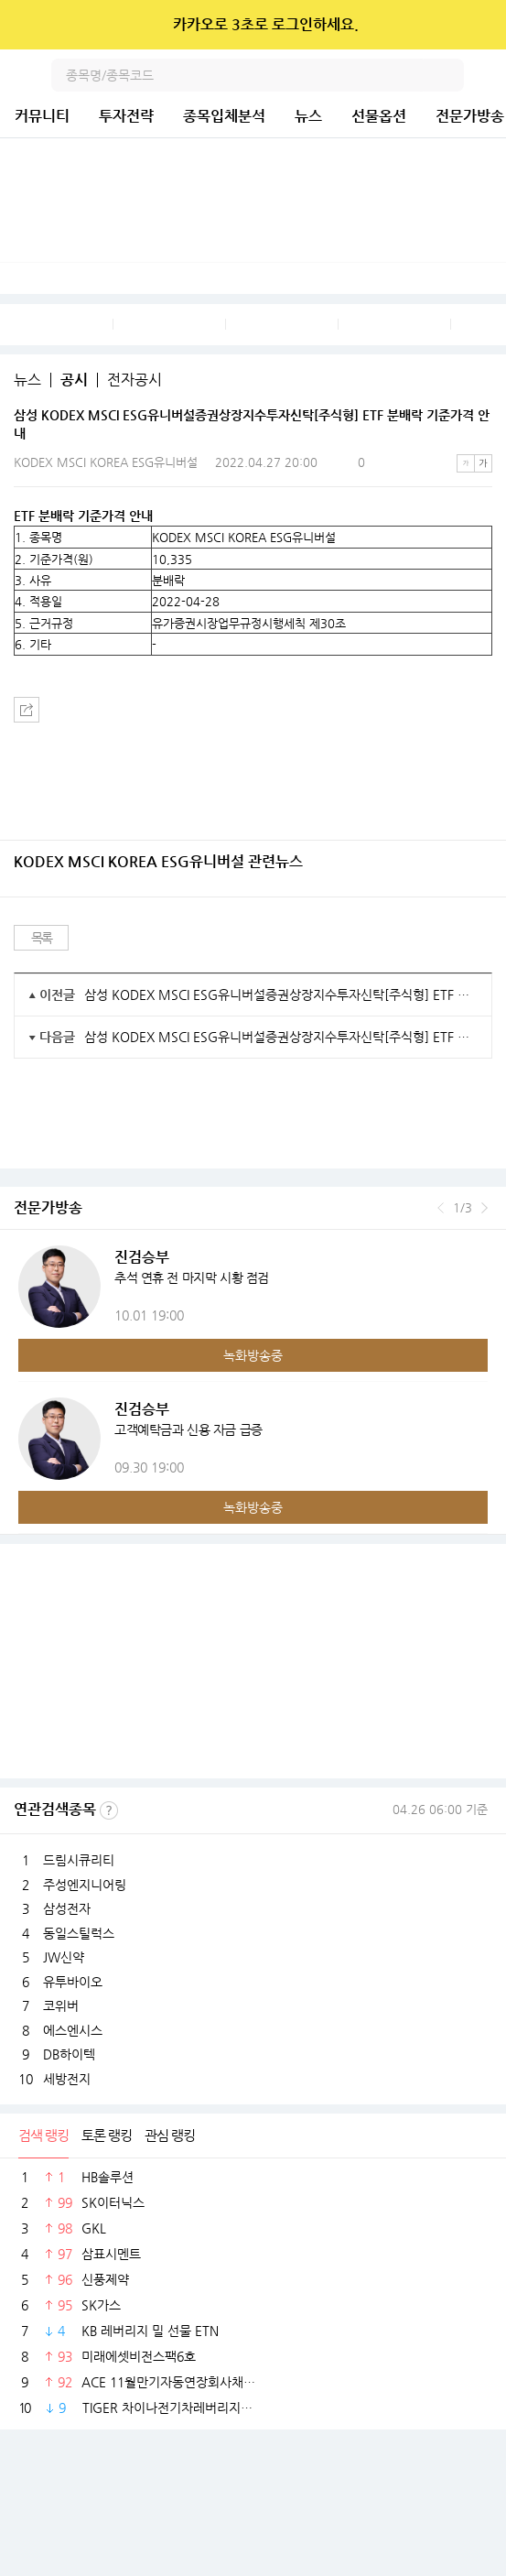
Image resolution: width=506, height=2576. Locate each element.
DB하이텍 (69, 2054)
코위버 (61, 2005)
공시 (74, 380)
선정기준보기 (109, 1810)
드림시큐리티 (78, 1860)
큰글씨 (483, 463)
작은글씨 (466, 463)
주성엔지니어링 (84, 1884)
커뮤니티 (42, 116)
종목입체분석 (224, 116)
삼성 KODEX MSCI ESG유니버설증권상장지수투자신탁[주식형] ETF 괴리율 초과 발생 (281, 994)
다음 (484, 1207)
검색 (447, 75)
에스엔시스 (72, 2030)
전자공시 (134, 380)
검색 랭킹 (43, 2135)
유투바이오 (72, 1981)
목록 (41, 937)
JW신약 (63, 1957)
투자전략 (126, 116)
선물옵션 (378, 116)
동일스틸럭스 (78, 1933)
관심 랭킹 (170, 2135)
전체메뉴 (489, 75)
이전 (440, 1207)
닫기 (480, 24)
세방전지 (67, 2078)
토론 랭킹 (106, 2135)
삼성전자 (67, 1908)
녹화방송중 (253, 1355)
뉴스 (308, 116)
